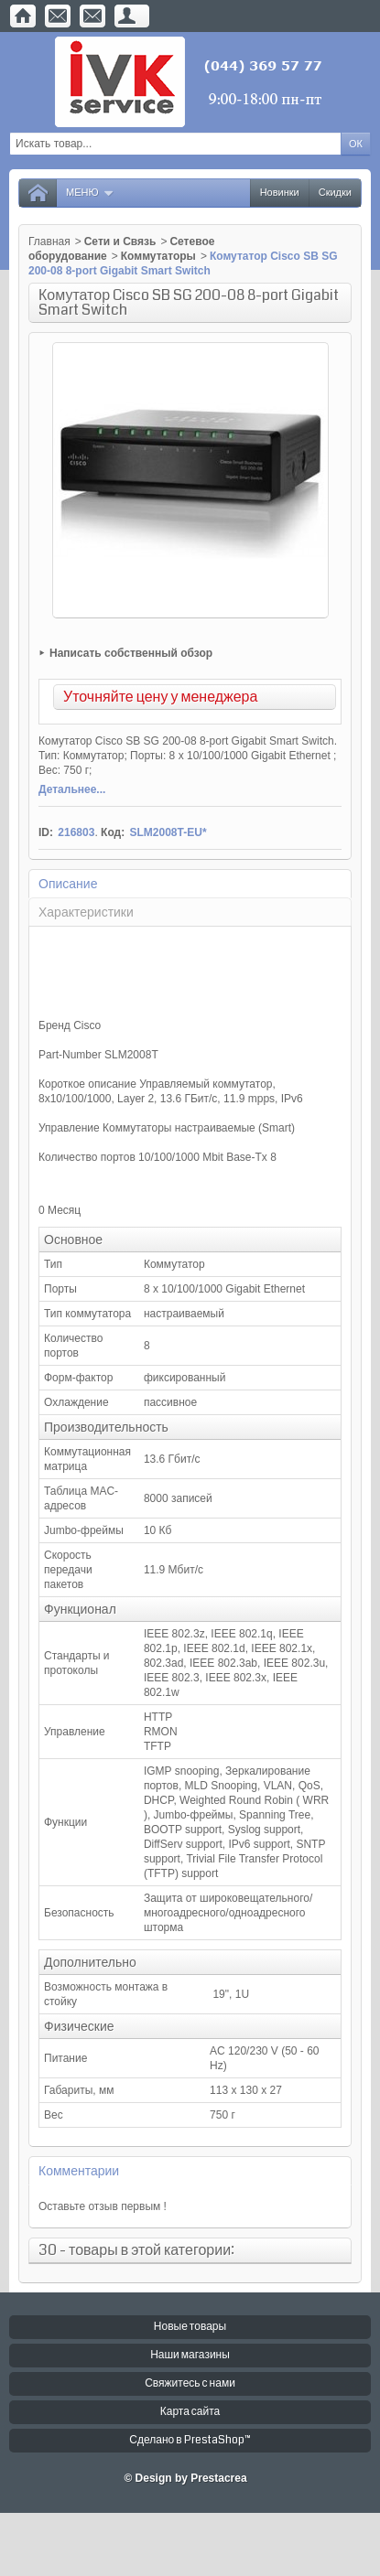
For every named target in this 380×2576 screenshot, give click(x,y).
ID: (45, 832)
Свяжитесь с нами (190, 2383)
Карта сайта (190, 2412)
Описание (67, 884)
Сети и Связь (120, 241)
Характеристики (86, 912)
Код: (113, 832)
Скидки (335, 192)
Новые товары (190, 2326)
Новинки (279, 192)
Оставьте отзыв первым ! (102, 2206)
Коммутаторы (158, 256)
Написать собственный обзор (130, 653)
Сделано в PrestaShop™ (189, 2440)
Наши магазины (190, 2355)
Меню (90, 192)
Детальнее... (71, 789)
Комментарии (78, 2171)
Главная (49, 241)
